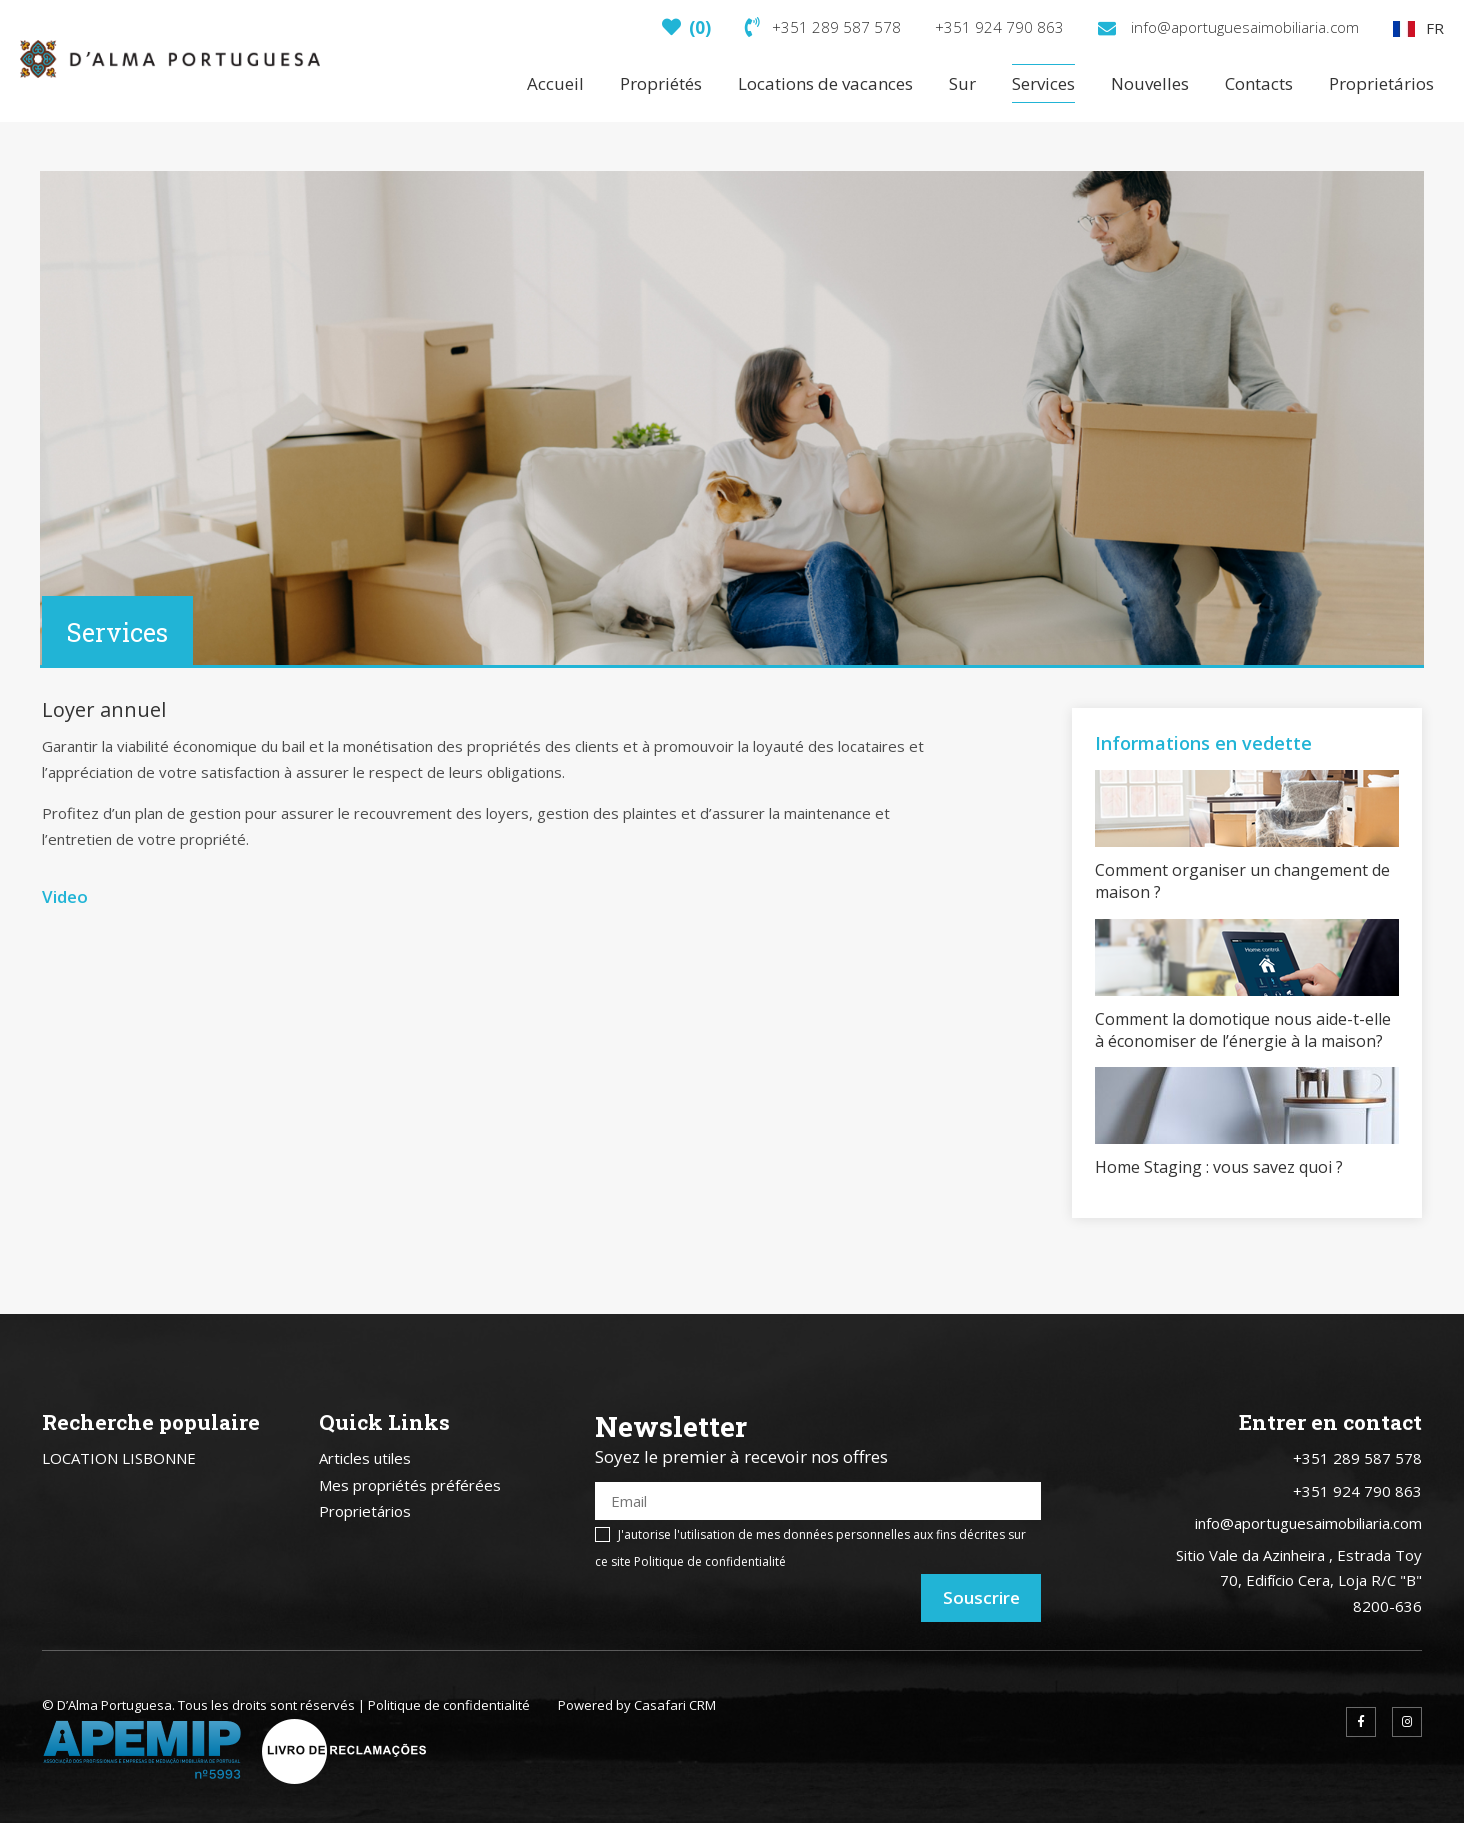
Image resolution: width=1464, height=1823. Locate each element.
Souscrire (981, 1597)
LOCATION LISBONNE (119, 1458)
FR (1418, 28)
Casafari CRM (675, 1705)
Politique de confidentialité (710, 1561)
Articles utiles (365, 1458)
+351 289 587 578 (823, 27)
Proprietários (365, 1511)
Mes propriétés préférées (410, 1485)
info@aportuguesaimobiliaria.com (1228, 27)
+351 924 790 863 (999, 27)
